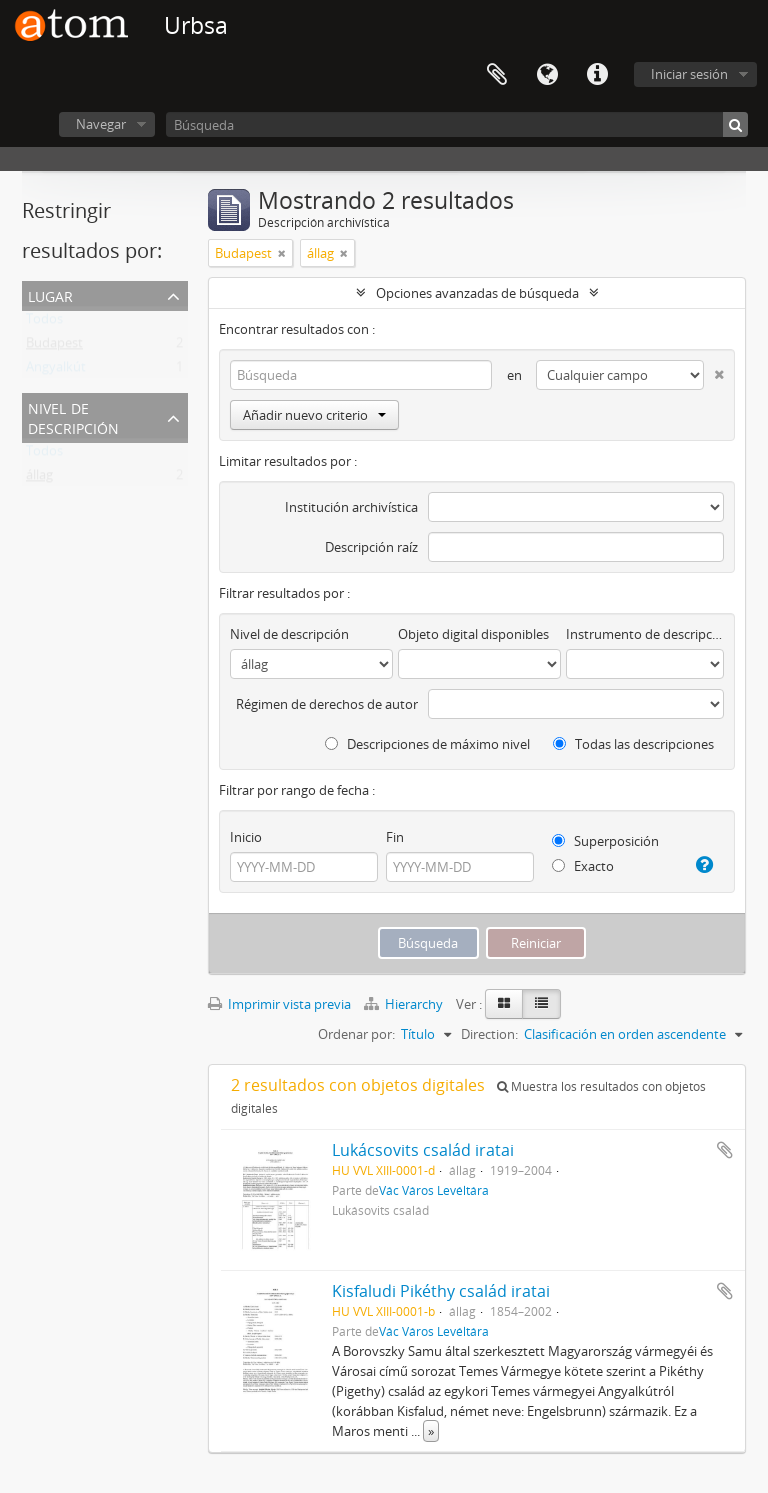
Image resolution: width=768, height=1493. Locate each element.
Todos (44, 323)
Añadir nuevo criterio (314, 415)
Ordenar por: (356, 1034)
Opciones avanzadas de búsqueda (477, 293)
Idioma (547, 75)
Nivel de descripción (73, 416)
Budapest (54, 347)
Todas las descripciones (633, 744)
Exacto (583, 866)
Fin (395, 837)
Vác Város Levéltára (434, 1190)
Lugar (50, 294)
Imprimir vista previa (279, 1004)
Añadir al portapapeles (725, 1150)
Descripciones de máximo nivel (427, 744)
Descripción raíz (371, 547)
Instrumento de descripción (645, 634)
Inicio (246, 837)
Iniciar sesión (689, 74)
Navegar (101, 124)
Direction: (489, 1034)
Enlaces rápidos (597, 75)
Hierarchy (405, 1004)
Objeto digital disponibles (473, 634)
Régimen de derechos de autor (327, 704)
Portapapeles (497, 75)
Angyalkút (56, 371)
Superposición (605, 841)
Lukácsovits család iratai (423, 1150)
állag (39, 479)
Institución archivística (351, 507)
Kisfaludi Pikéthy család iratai (441, 1291)
